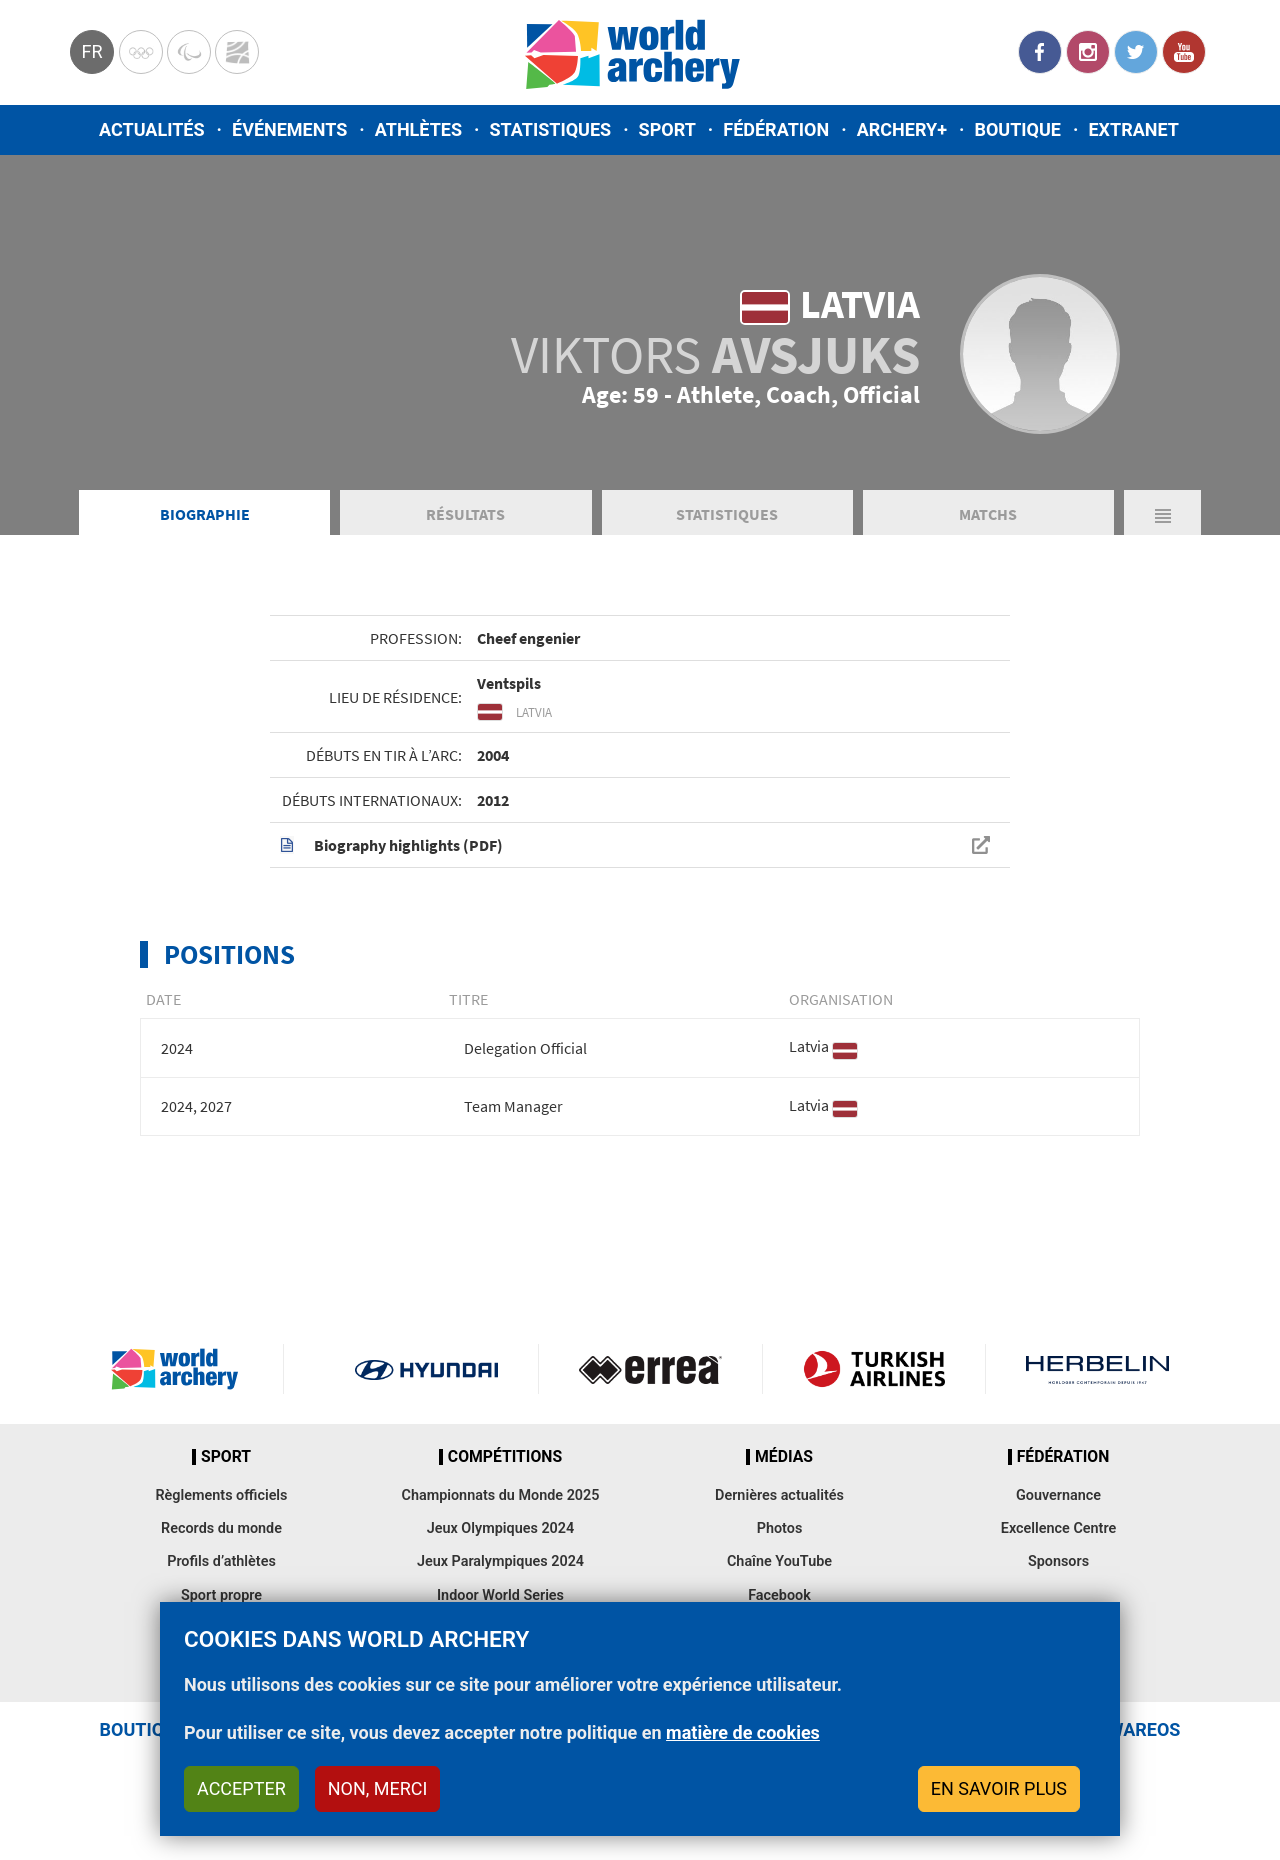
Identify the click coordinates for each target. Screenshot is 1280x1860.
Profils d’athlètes (221, 1561)
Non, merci (378, 1788)
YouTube (1184, 52)
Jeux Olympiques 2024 (501, 1528)
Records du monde (221, 1528)
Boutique (1017, 129)
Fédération (776, 129)
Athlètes (418, 129)
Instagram (1088, 52)
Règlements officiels (221, 1495)
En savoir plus (999, 1788)
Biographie (205, 514)
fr (91, 51)
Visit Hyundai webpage (426, 1369)
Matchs (988, 514)
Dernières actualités (779, 1495)
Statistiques (550, 129)
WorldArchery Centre (237, 52)
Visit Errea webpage (650, 1369)
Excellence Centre (1058, 1528)
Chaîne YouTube (779, 1561)
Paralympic (189, 52)
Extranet (1133, 129)
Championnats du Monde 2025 (500, 1495)
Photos (780, 1528)
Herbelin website (1097, 1369)
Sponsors (1058, 1561)
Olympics (141, 52)
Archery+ (902, 129)
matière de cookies (743, 1732)
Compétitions (505, 1457)
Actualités (152, 129)
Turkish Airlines (874, 1369)
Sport (667, 129)
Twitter (1136, 52)
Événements (289, 129)
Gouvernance (1058, 1495)
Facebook (1040, 52)
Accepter (241, 1788)
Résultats (465, 514)
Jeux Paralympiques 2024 (500, 1561)
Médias (784, 1457)
